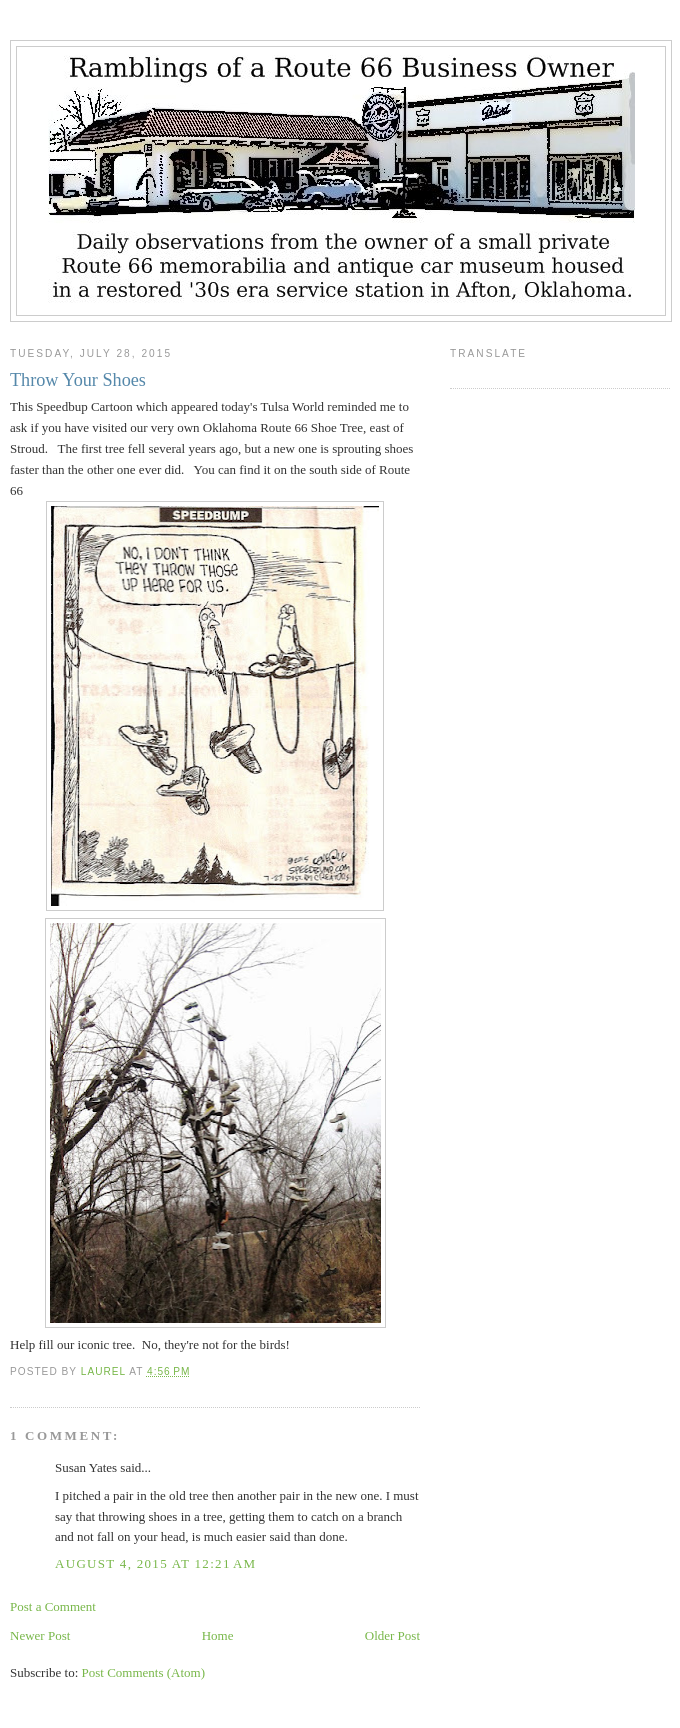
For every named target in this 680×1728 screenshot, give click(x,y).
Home (218, 1635)
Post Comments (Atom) (144, 1672)
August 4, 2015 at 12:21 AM (155, 1563)
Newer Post (40, 1635)
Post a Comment (53, 1606)
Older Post (392, 1635)
